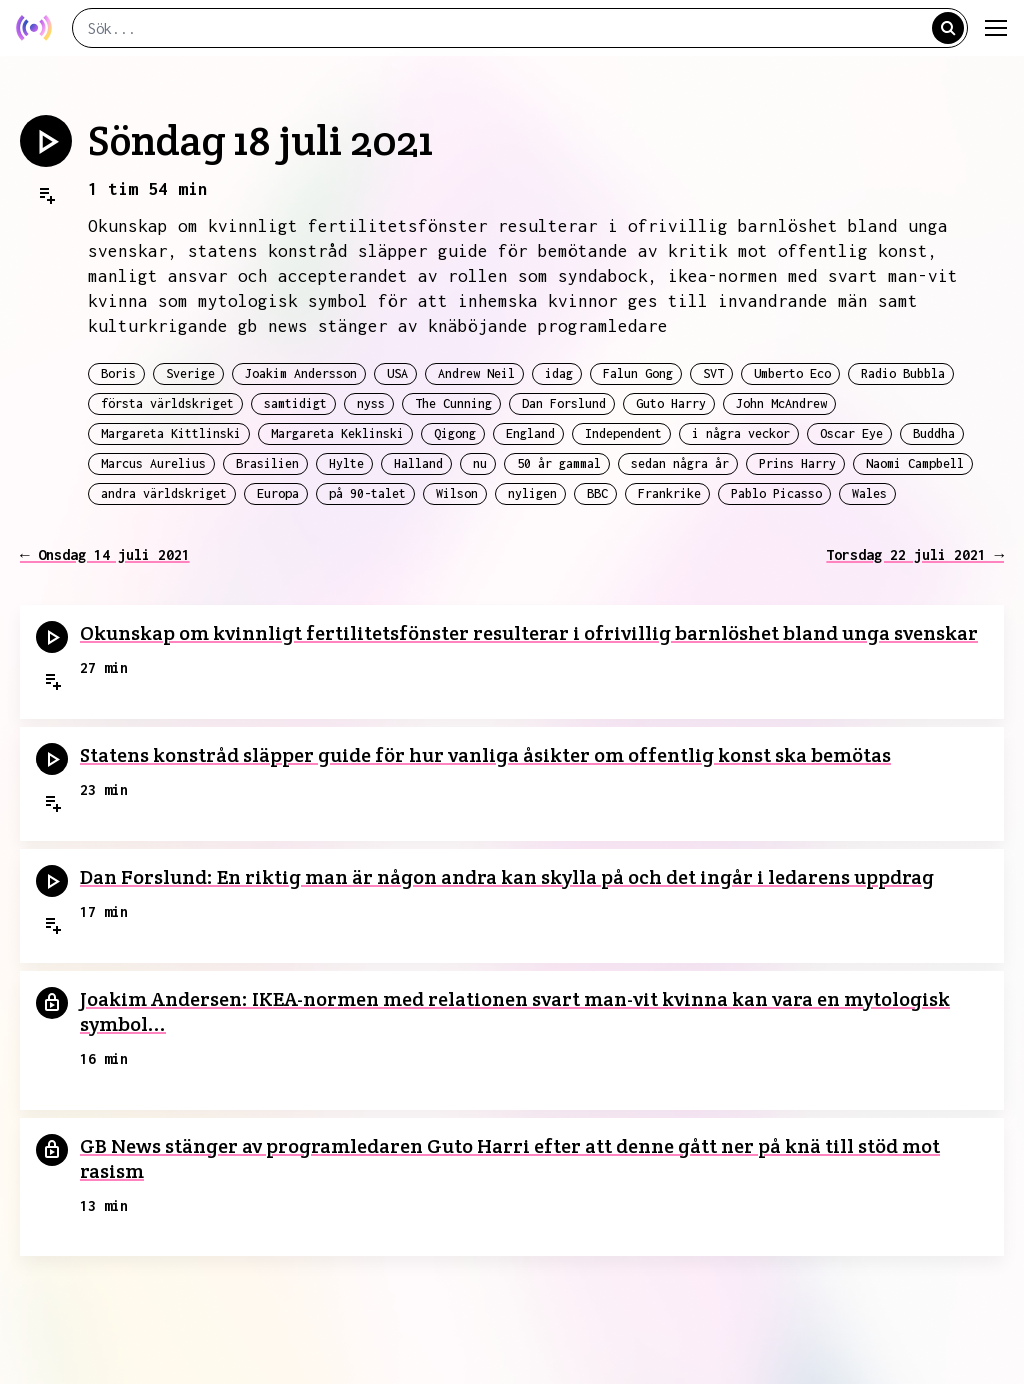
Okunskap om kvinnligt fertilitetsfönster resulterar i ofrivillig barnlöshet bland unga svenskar (529, 633)
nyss (371, 403)
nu (480, 463)
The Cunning (453, 403)
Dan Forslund (564, 403)
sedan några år (680, 463)
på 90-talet (367, 493)
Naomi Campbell (915, 463)
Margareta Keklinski (337, 433)
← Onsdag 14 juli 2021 (105, 554)
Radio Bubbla (903, 373)
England (530, 433)
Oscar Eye (851, 433)
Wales (869, 493)
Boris (118, 373)
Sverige (190, 373)
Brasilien (267, 463)
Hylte (346, 463)
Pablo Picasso (776, 493)
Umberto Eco (792, 373)
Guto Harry (671, 403)
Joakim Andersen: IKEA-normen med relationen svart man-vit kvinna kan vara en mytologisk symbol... (515, 1011)
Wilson (457, 493)
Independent (623, 433)
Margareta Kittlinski (171, 433)
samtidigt (295, 403)
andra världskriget (164, 493)
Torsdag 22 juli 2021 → (915, 554)
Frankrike (669, 493)
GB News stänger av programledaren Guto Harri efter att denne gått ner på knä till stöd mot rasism (510, 1158)
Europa (278, 493)
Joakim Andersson (301, 373)
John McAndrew (781, 403)
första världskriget (167, 403)
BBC (597, 493)
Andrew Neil (476, 373)
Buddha (934, 433)
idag (559, 373)
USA (397, 373)
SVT (713, 373)
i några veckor (741, 433)
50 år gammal (559, 463)
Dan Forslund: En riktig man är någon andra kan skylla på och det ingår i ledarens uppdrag (507, 877)
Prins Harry (797, 463)
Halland (418, 463)
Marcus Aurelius (153, 463)
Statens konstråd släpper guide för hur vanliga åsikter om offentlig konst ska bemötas (485, 755)
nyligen (532, 493)
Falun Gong (638, 373)
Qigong (455, 433)
